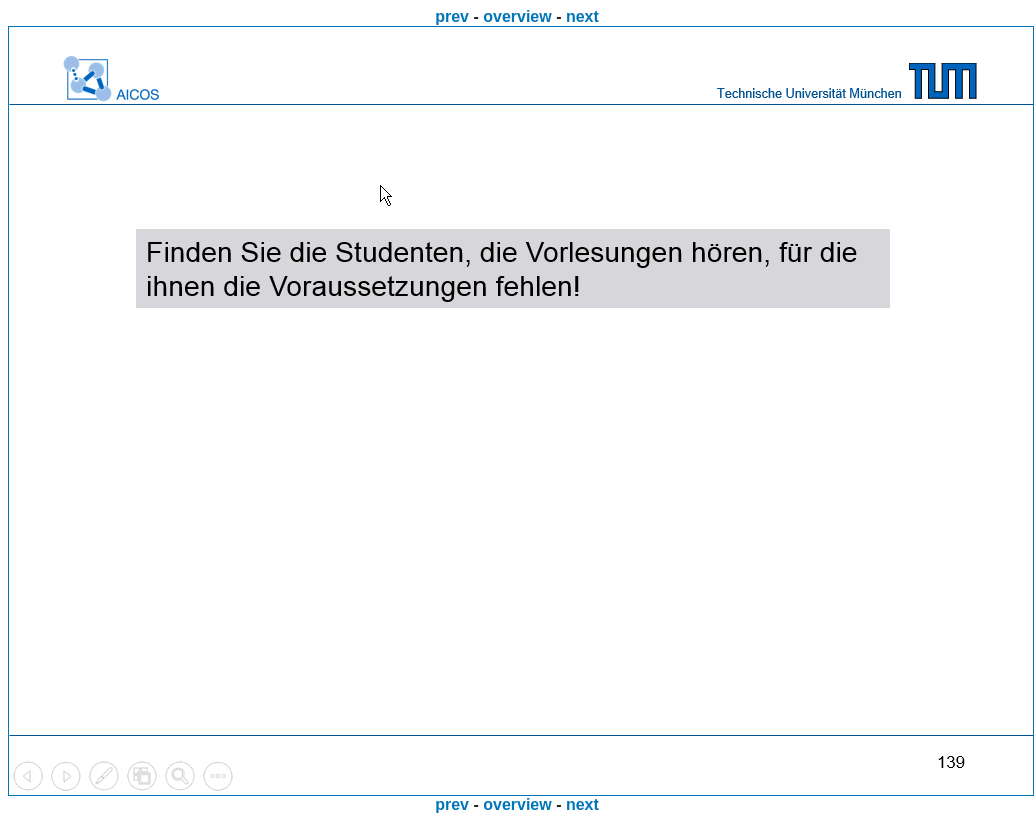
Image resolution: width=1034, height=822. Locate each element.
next (582, 16)
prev (452, 16)
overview (517, 16)
